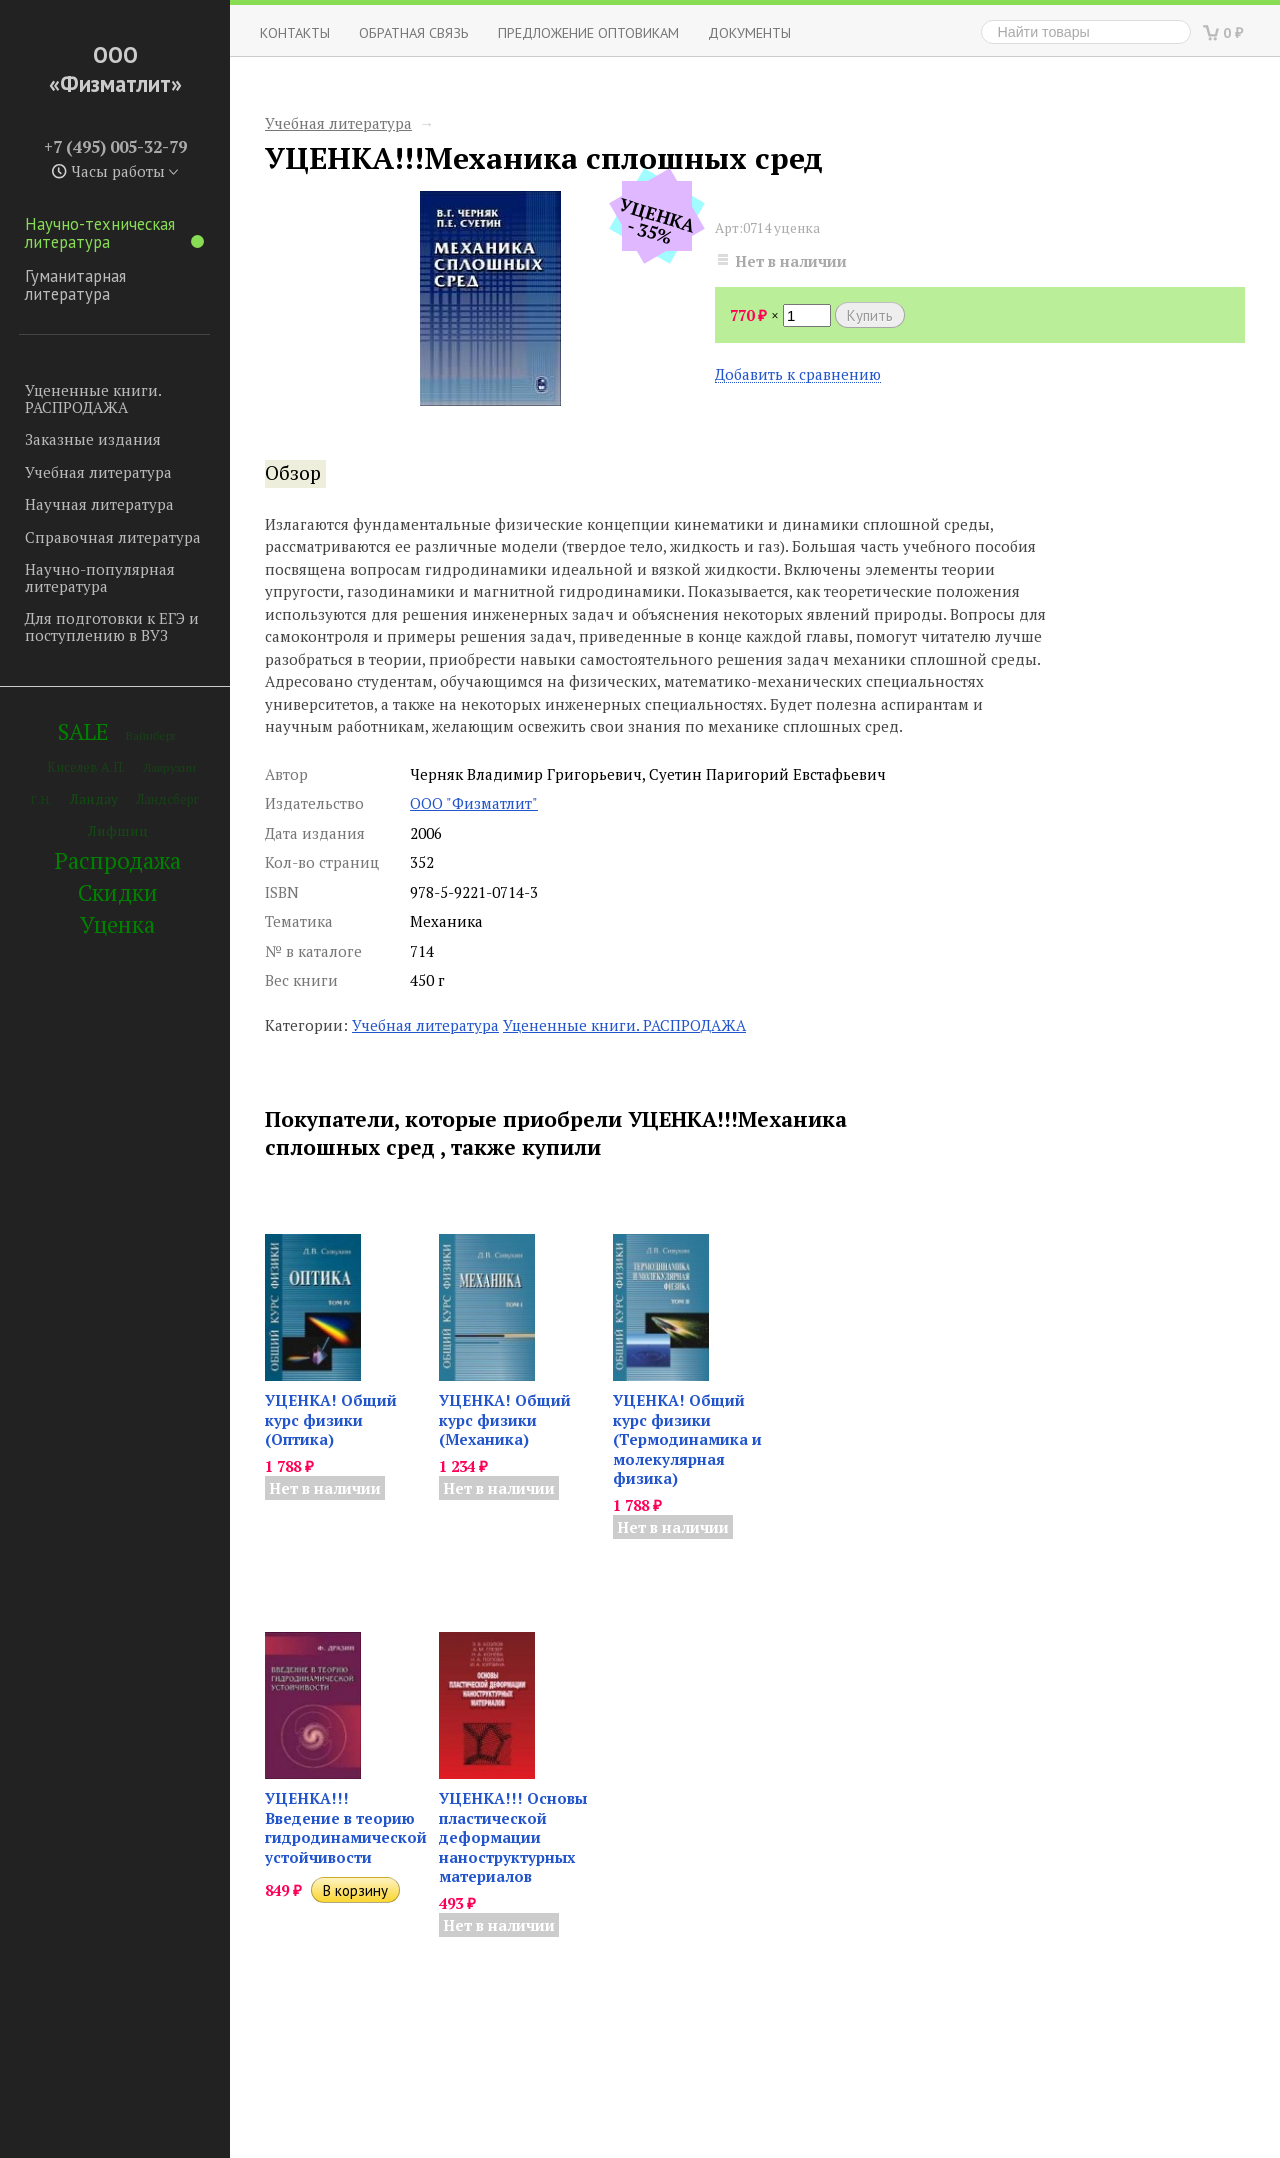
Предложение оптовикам (588, 32)
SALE (83, 731)
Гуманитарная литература (75, 285)
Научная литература (99, 504)
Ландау (94, 798)
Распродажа (118, 860)
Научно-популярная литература (100, 577)
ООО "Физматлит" (474, 803)
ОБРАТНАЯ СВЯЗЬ (414, 32)
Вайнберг (151, 735)
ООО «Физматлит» (115, 69)
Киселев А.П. (86, 767)
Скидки (118, 892)
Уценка (117, 924)
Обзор (293, 473)
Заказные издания (93, 439)
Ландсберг (167, 799)
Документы (749, 32)
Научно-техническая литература (114, 233)
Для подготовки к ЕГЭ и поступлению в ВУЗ (112, 626)
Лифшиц (118, 830)
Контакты (295, 32)
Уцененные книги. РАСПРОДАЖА (93, 398)
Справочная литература (113, 537)
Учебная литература (98, 472)
